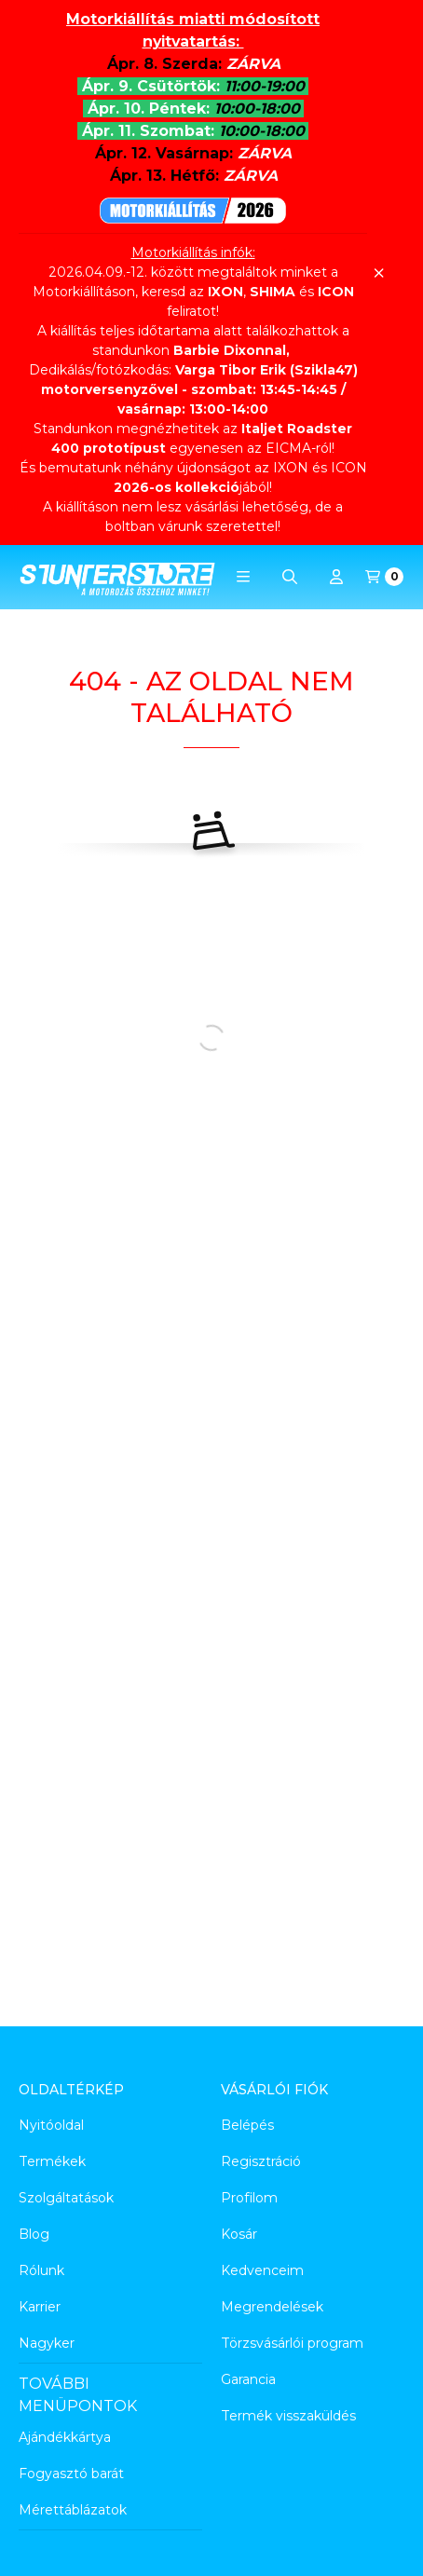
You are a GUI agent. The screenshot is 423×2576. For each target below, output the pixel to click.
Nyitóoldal (51, 2125)
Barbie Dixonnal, (231, 350)
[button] (243, 576)
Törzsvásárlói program (292, 2343)
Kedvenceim (262, 2270)
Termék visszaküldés (288, 2415)
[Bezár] (378, 272)
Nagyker (47, 2343)
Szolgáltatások (66, 2197)
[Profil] (336, 576)
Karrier (40, 2306)
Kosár (239, 2234)
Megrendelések (272, 2306)
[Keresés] (289, 576)
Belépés (247, 2125)
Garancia (248, 2379)
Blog (34, 2234)
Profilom (249, 2197)
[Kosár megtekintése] (384, 576)
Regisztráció (261, 2161)
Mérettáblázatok (73, 2509)
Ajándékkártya (65, 2437)
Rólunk (41, 2270)
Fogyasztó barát (71, 2473)
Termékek (52, 2161)
